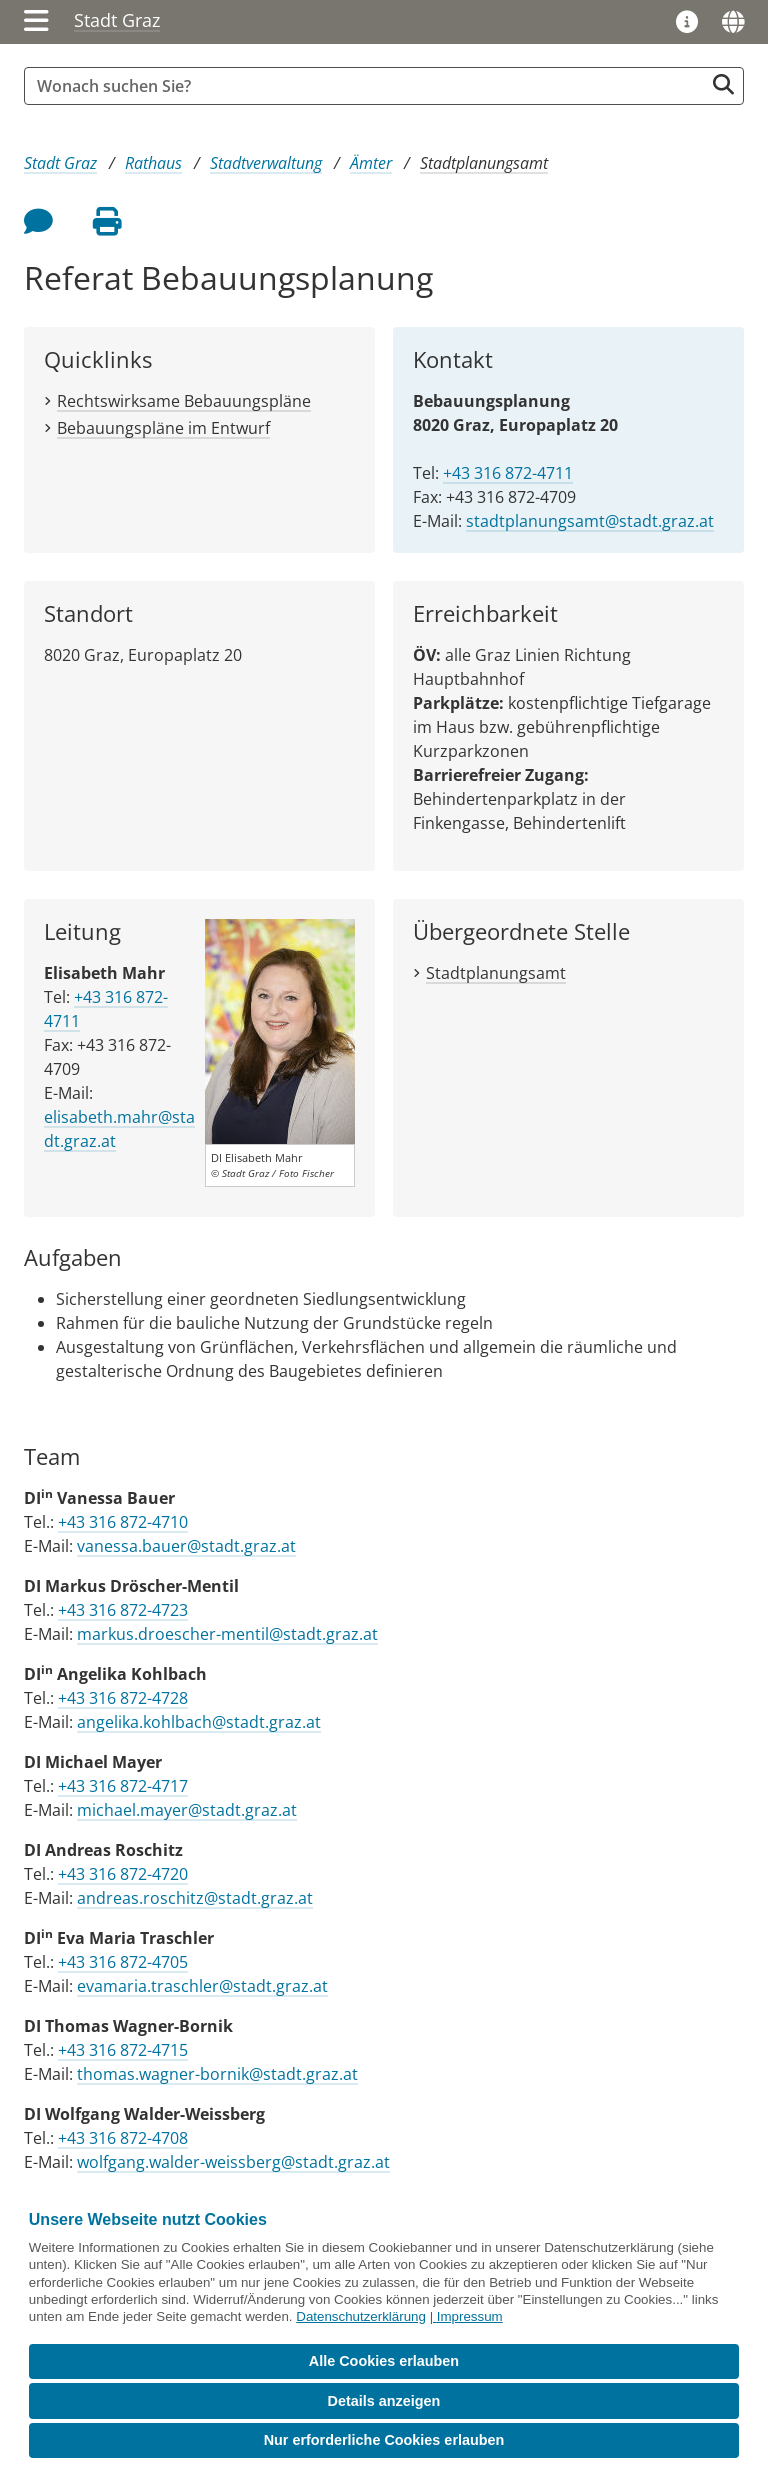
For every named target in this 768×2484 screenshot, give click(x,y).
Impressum (470, 2316)
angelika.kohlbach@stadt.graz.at (199, 1722)
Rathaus (153, 163)
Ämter (371, 163)
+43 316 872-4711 (508, 473)
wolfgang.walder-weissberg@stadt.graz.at (233, 2162)
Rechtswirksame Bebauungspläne (184, 401)
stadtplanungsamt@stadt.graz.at (590, 521)
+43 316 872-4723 (123, 1610)
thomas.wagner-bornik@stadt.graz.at (217, 2074)
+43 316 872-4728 (123, 1698)
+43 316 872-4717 (123, 1786)
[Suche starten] (723, 84)
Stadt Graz (117, 20)
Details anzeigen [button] (384, 2401)
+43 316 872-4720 (123, 1874)
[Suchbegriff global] (369, 86)
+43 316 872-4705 (123, 1962)
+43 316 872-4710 (123, 1522)
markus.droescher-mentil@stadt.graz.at (227, 1634)
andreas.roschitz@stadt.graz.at (195, 1898)
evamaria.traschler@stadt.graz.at (202, 1986)
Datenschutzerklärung (361, 2316)
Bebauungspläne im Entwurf (163, 428)
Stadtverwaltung (266, 163)
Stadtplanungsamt (484, 163)
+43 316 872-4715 (123, 2050)
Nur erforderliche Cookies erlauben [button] (384, 2440)
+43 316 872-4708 (123, 2138)
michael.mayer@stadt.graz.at (187, 1810)
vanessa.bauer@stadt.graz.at (186, 1546)
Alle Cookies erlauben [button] (384, 2361)
